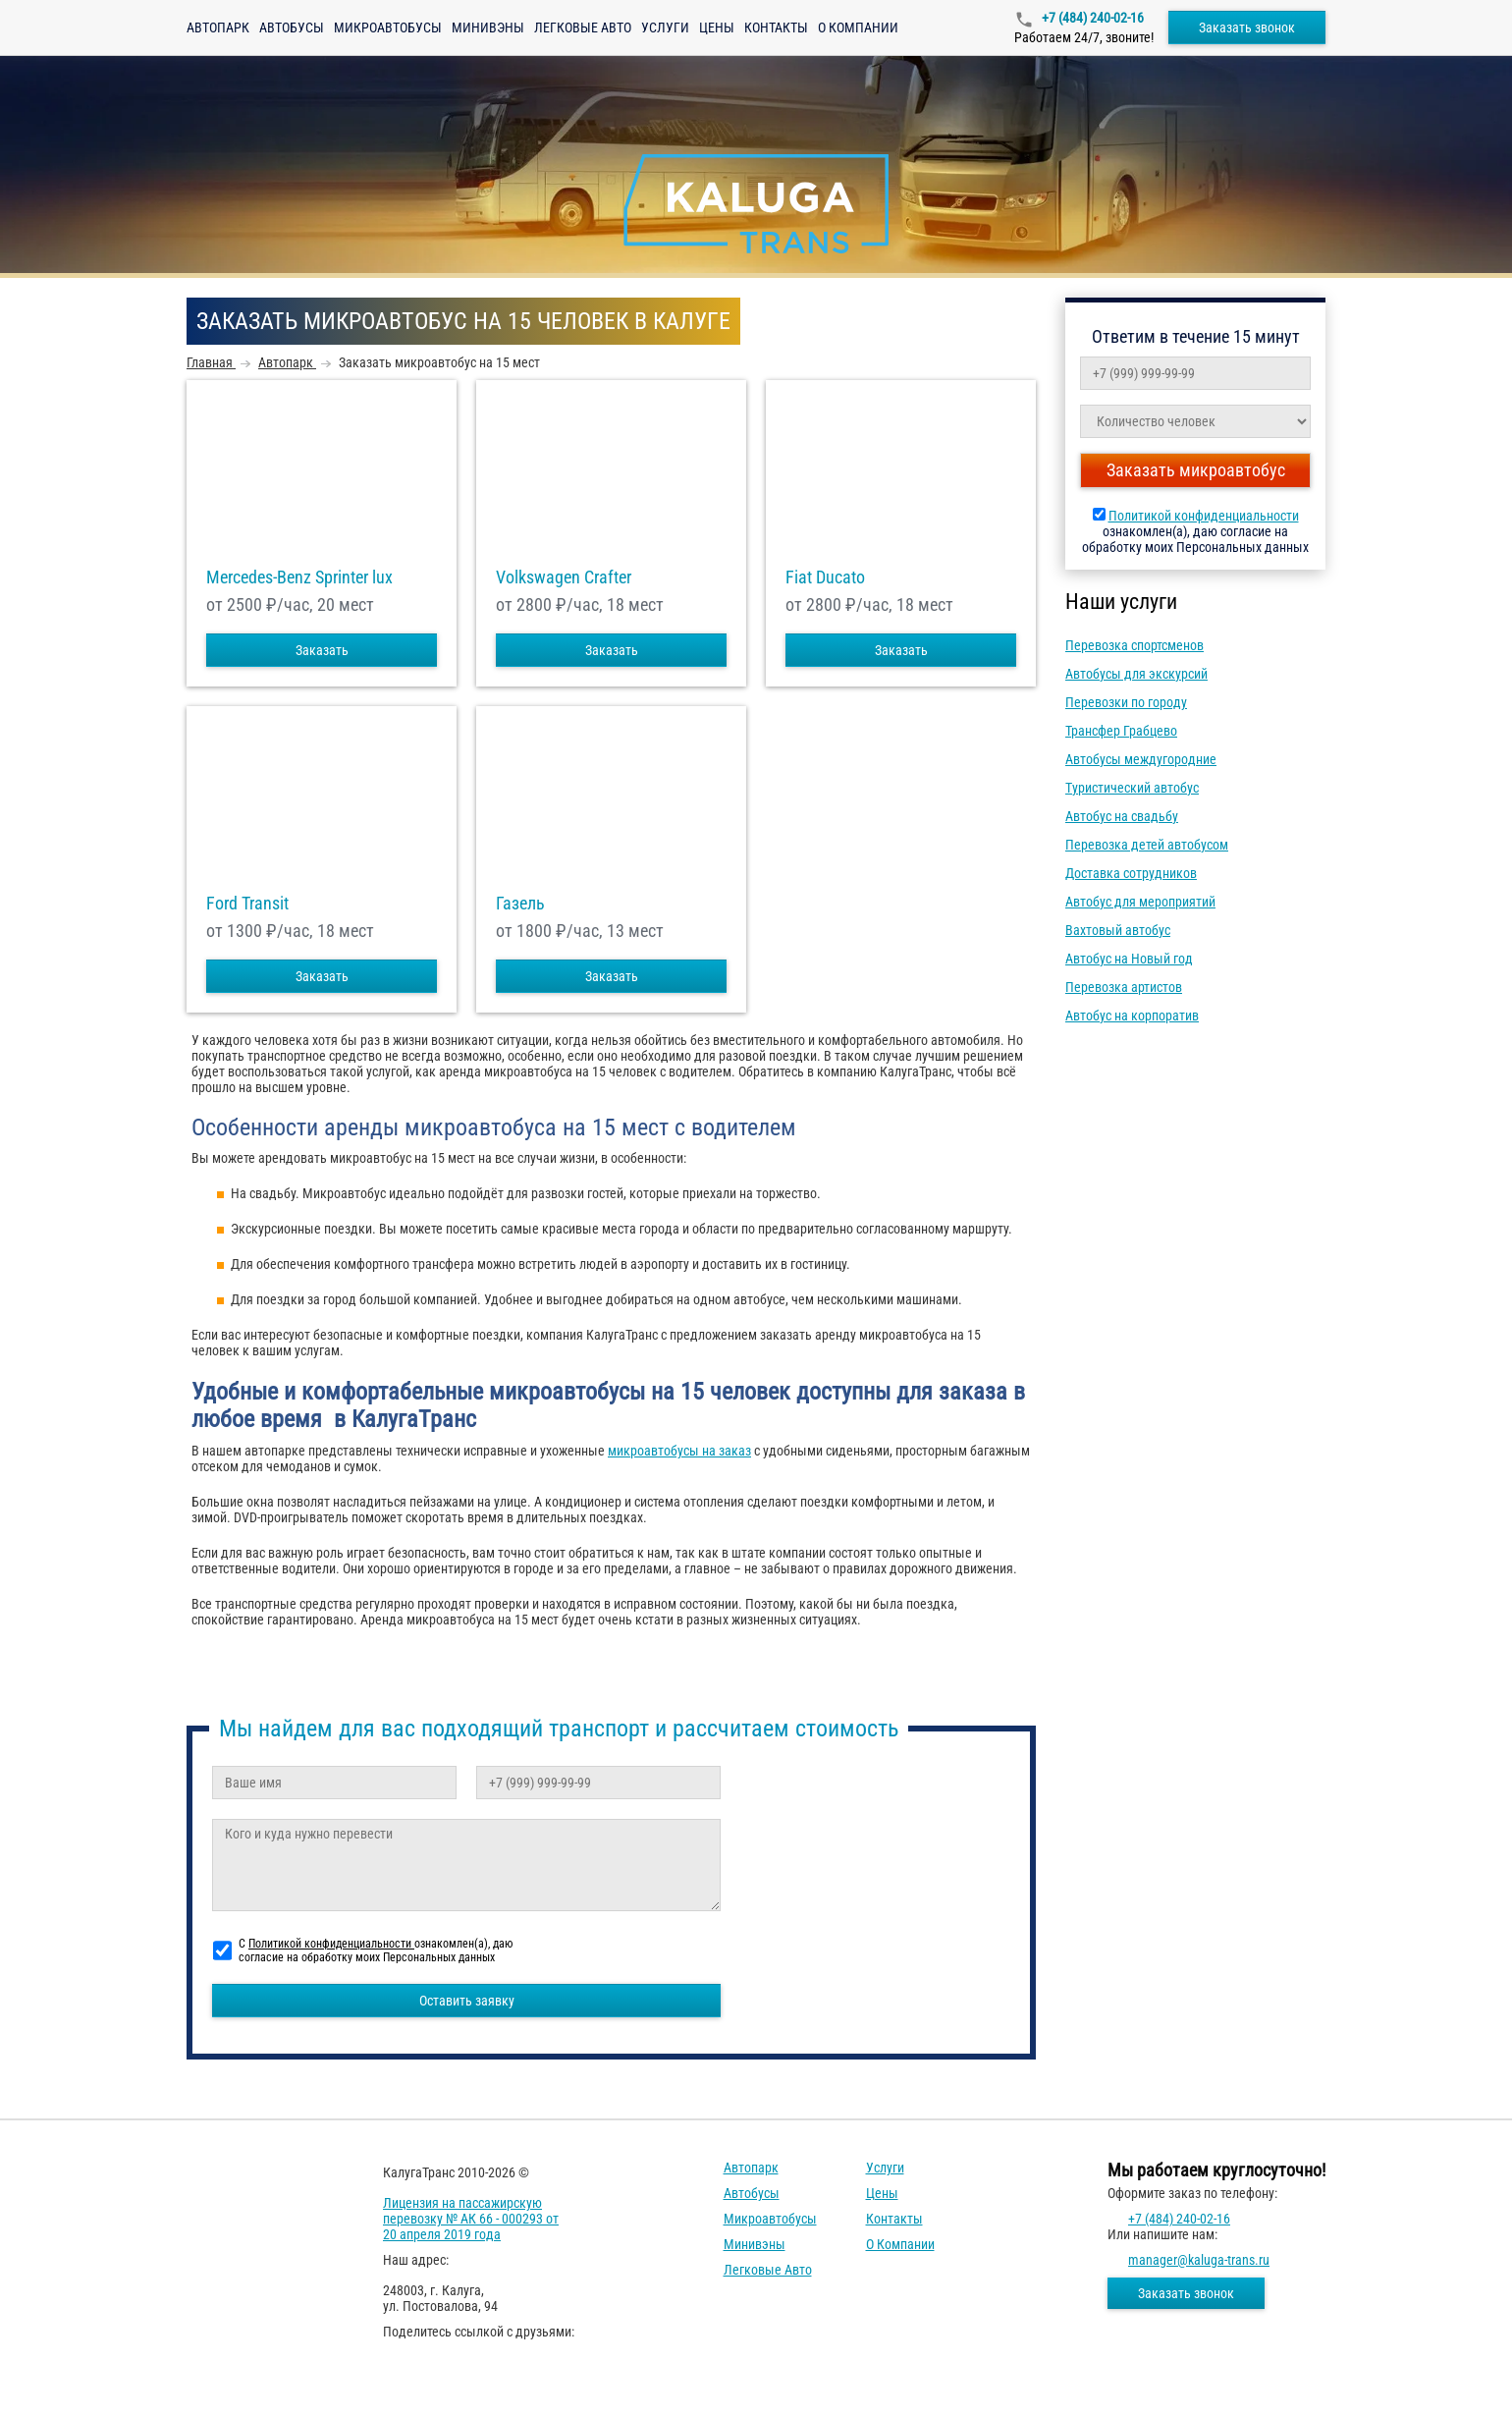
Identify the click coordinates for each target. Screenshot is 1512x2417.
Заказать (322, 650)
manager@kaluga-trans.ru (1198, 2260)
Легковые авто (582, 27)
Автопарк (218, 27)
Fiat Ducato (825, 577)
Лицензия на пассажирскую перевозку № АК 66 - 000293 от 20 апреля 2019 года (471, 2218)
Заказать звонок (1247, 27)
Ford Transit (247, 903)
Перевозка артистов (1123, 987)
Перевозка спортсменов (1134, 645)
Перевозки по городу (1126, 702)
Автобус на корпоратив (1132, 1015)
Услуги (665, 27)
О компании (858, 27)
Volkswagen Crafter (563, 577)
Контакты (776, 27)
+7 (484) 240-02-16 (1091, 18)
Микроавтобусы (388, 27)
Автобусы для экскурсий (1136, 674)
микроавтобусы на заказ (679, 1450)
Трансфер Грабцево (1121, 731)
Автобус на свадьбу (1121, 816)
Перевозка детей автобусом (1146, 844)
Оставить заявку (466, 2000)
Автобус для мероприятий (1140, 901)
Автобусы (291, 27)
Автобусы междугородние (1140, 759)
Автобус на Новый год (1129, 958)
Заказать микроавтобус (1196, 470)
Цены (716, 27)
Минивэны (488, 27)
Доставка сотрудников (1131, 873)
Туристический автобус (1132, 788)
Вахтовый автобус (1117, 930)
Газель (520, 903)
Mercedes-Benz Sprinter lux (299, 577)
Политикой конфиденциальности (1203, 515)
